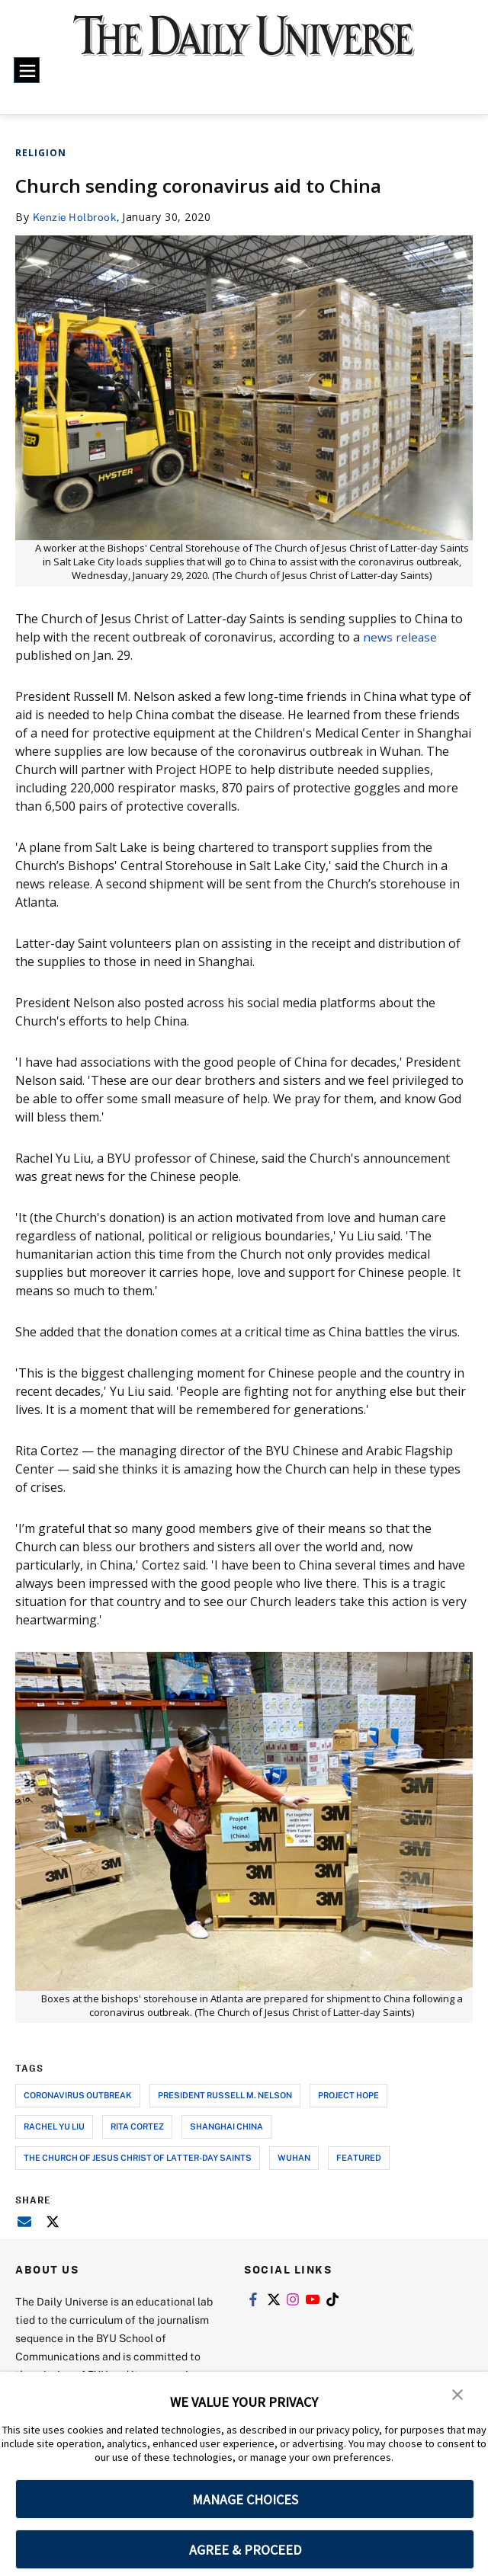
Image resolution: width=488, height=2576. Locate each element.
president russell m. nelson (225, 2094)
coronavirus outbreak (78, 2094)
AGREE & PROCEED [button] (245, 2549)
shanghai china (226, 2125)
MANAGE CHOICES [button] (245, 2499)
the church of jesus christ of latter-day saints (138, 2157)
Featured (358, 2157)
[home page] (244, 45)
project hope (348, 2094)
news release (400, 636)
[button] (457, 2394)
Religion (40, 152)
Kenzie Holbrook (76, 216)
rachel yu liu (54, 2125)
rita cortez (137, 2125)
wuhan (294, 2157)
